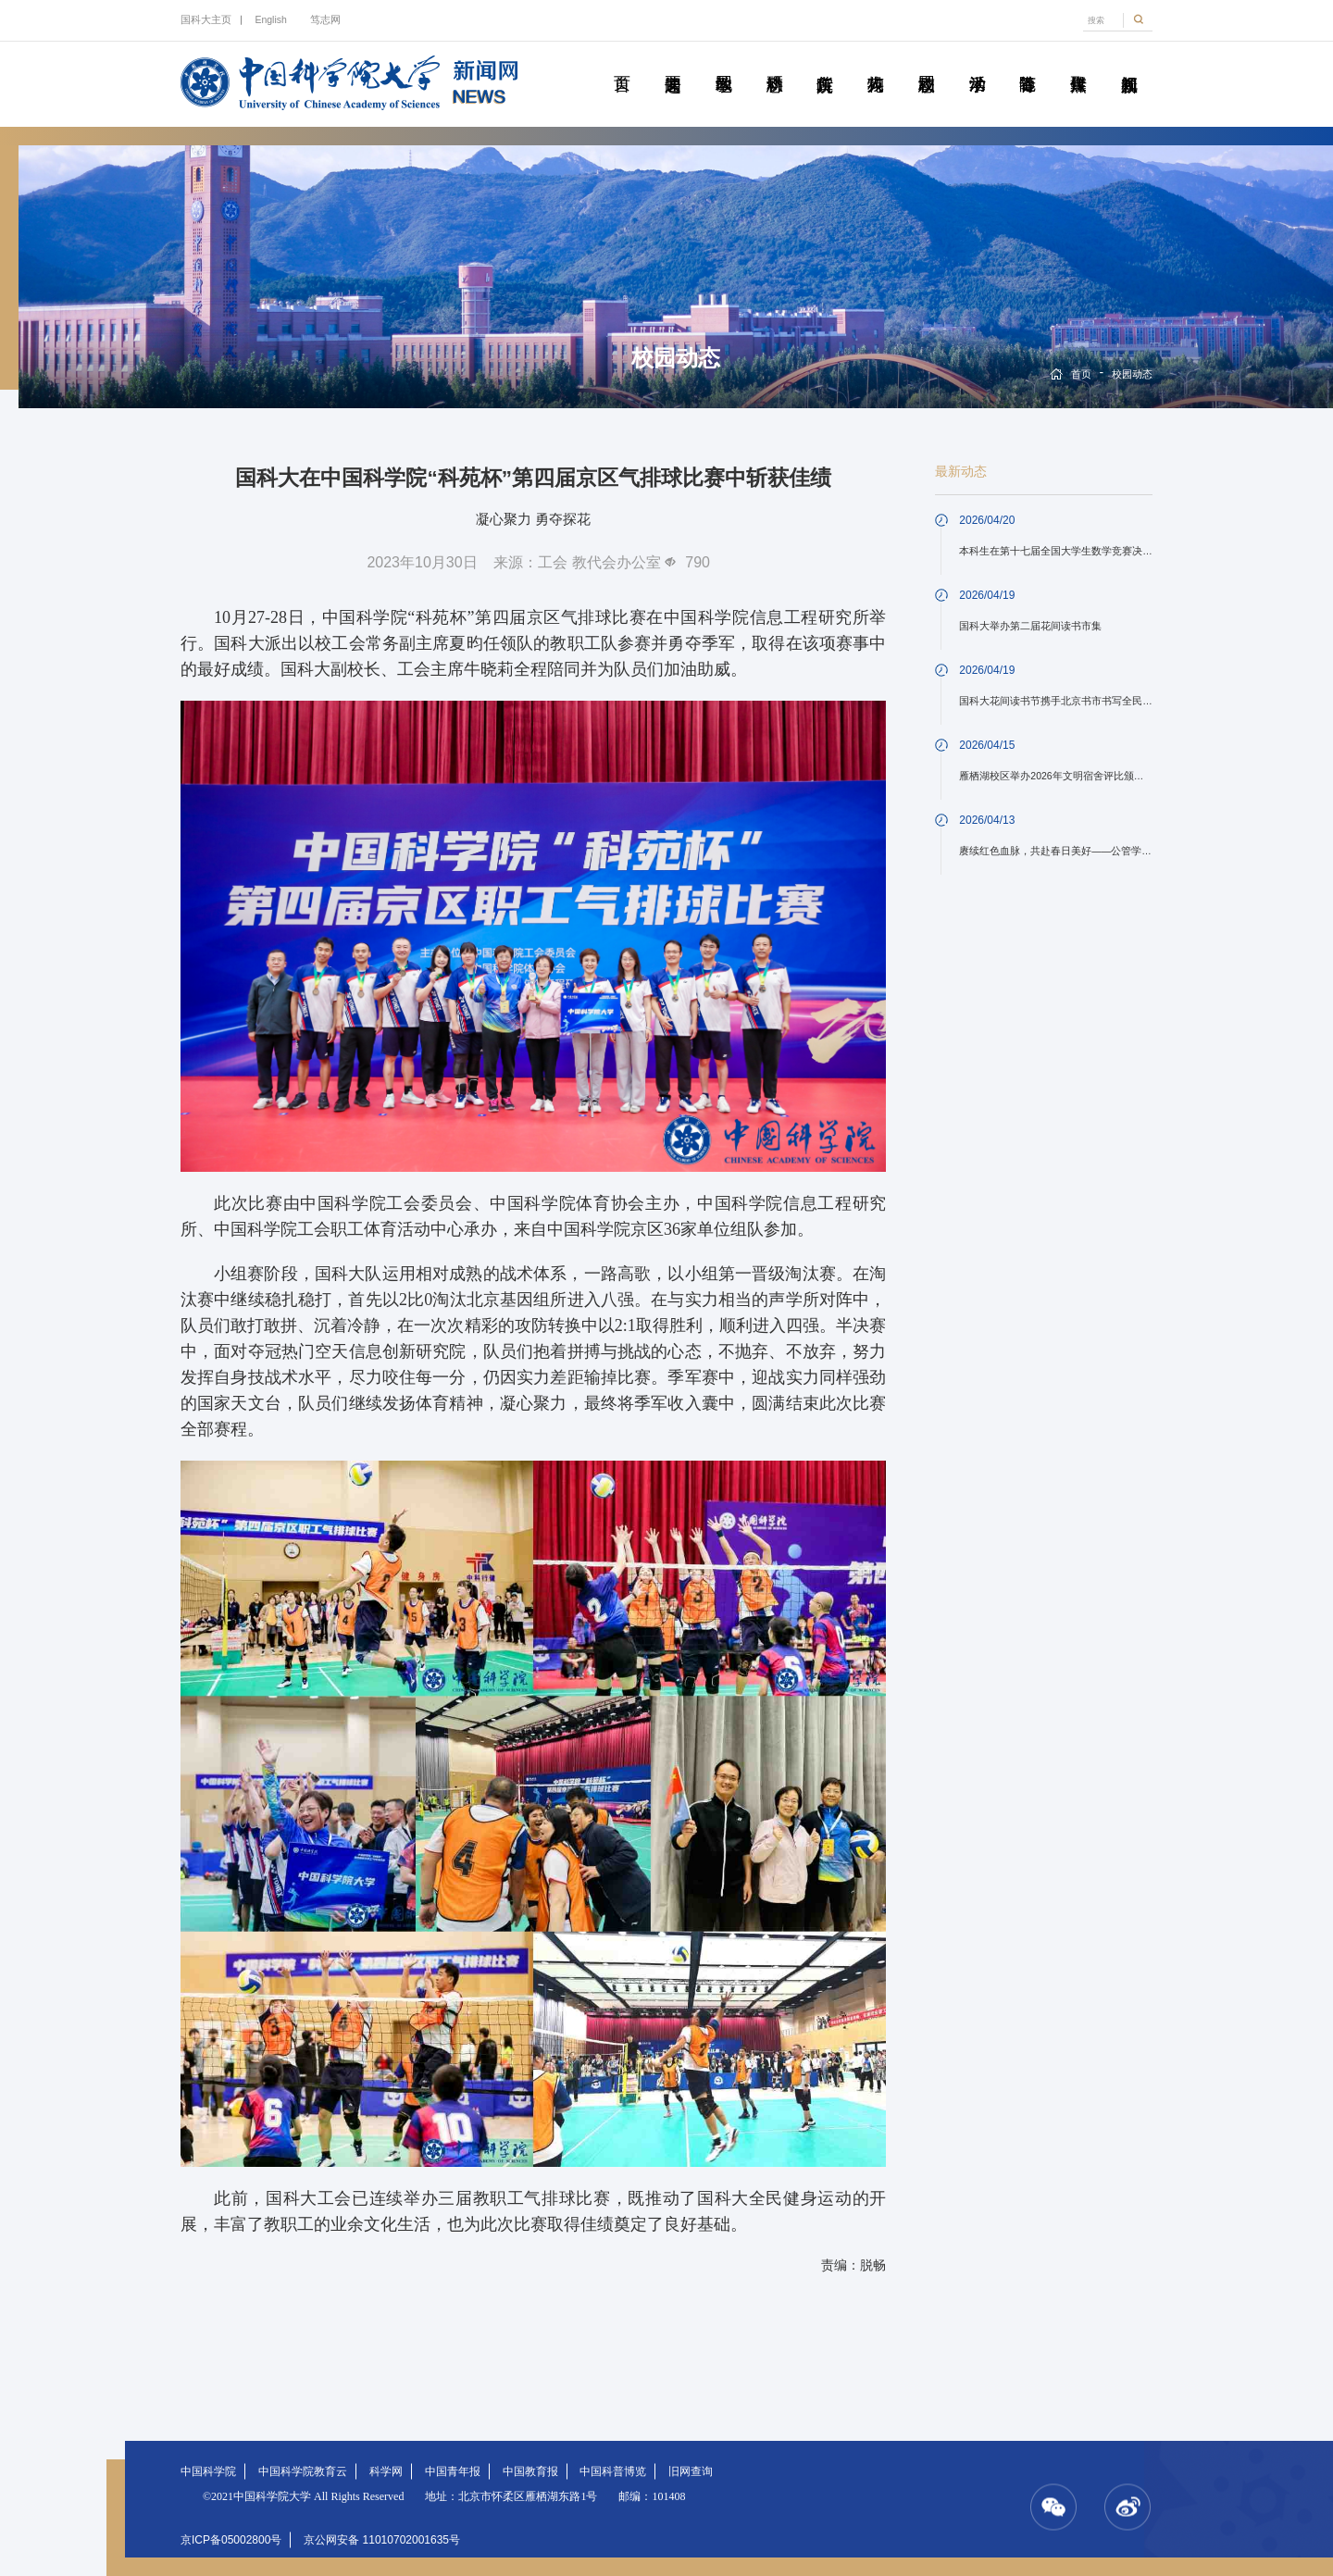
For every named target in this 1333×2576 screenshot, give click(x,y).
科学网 (386, 2471)
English (270, 19)
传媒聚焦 (1078, 63)
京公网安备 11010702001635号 (382, 2539)
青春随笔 (1027, 63)
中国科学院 (208, 2471)
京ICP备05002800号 (231, 2539)
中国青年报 (452, 2471)
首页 (621, 63)
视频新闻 (1128, 63)
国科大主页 (206, 19)
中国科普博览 (612, 2471)
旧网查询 (690, 2471)
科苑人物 (875, 63)
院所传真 (824, 63)
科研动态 (774, 63)
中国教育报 (530, 2471)
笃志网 (325, 19)
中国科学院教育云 (302, 2471)
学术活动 (977, 63)
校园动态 (926, 63)
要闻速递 (672, 63)
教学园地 (723, 63)
